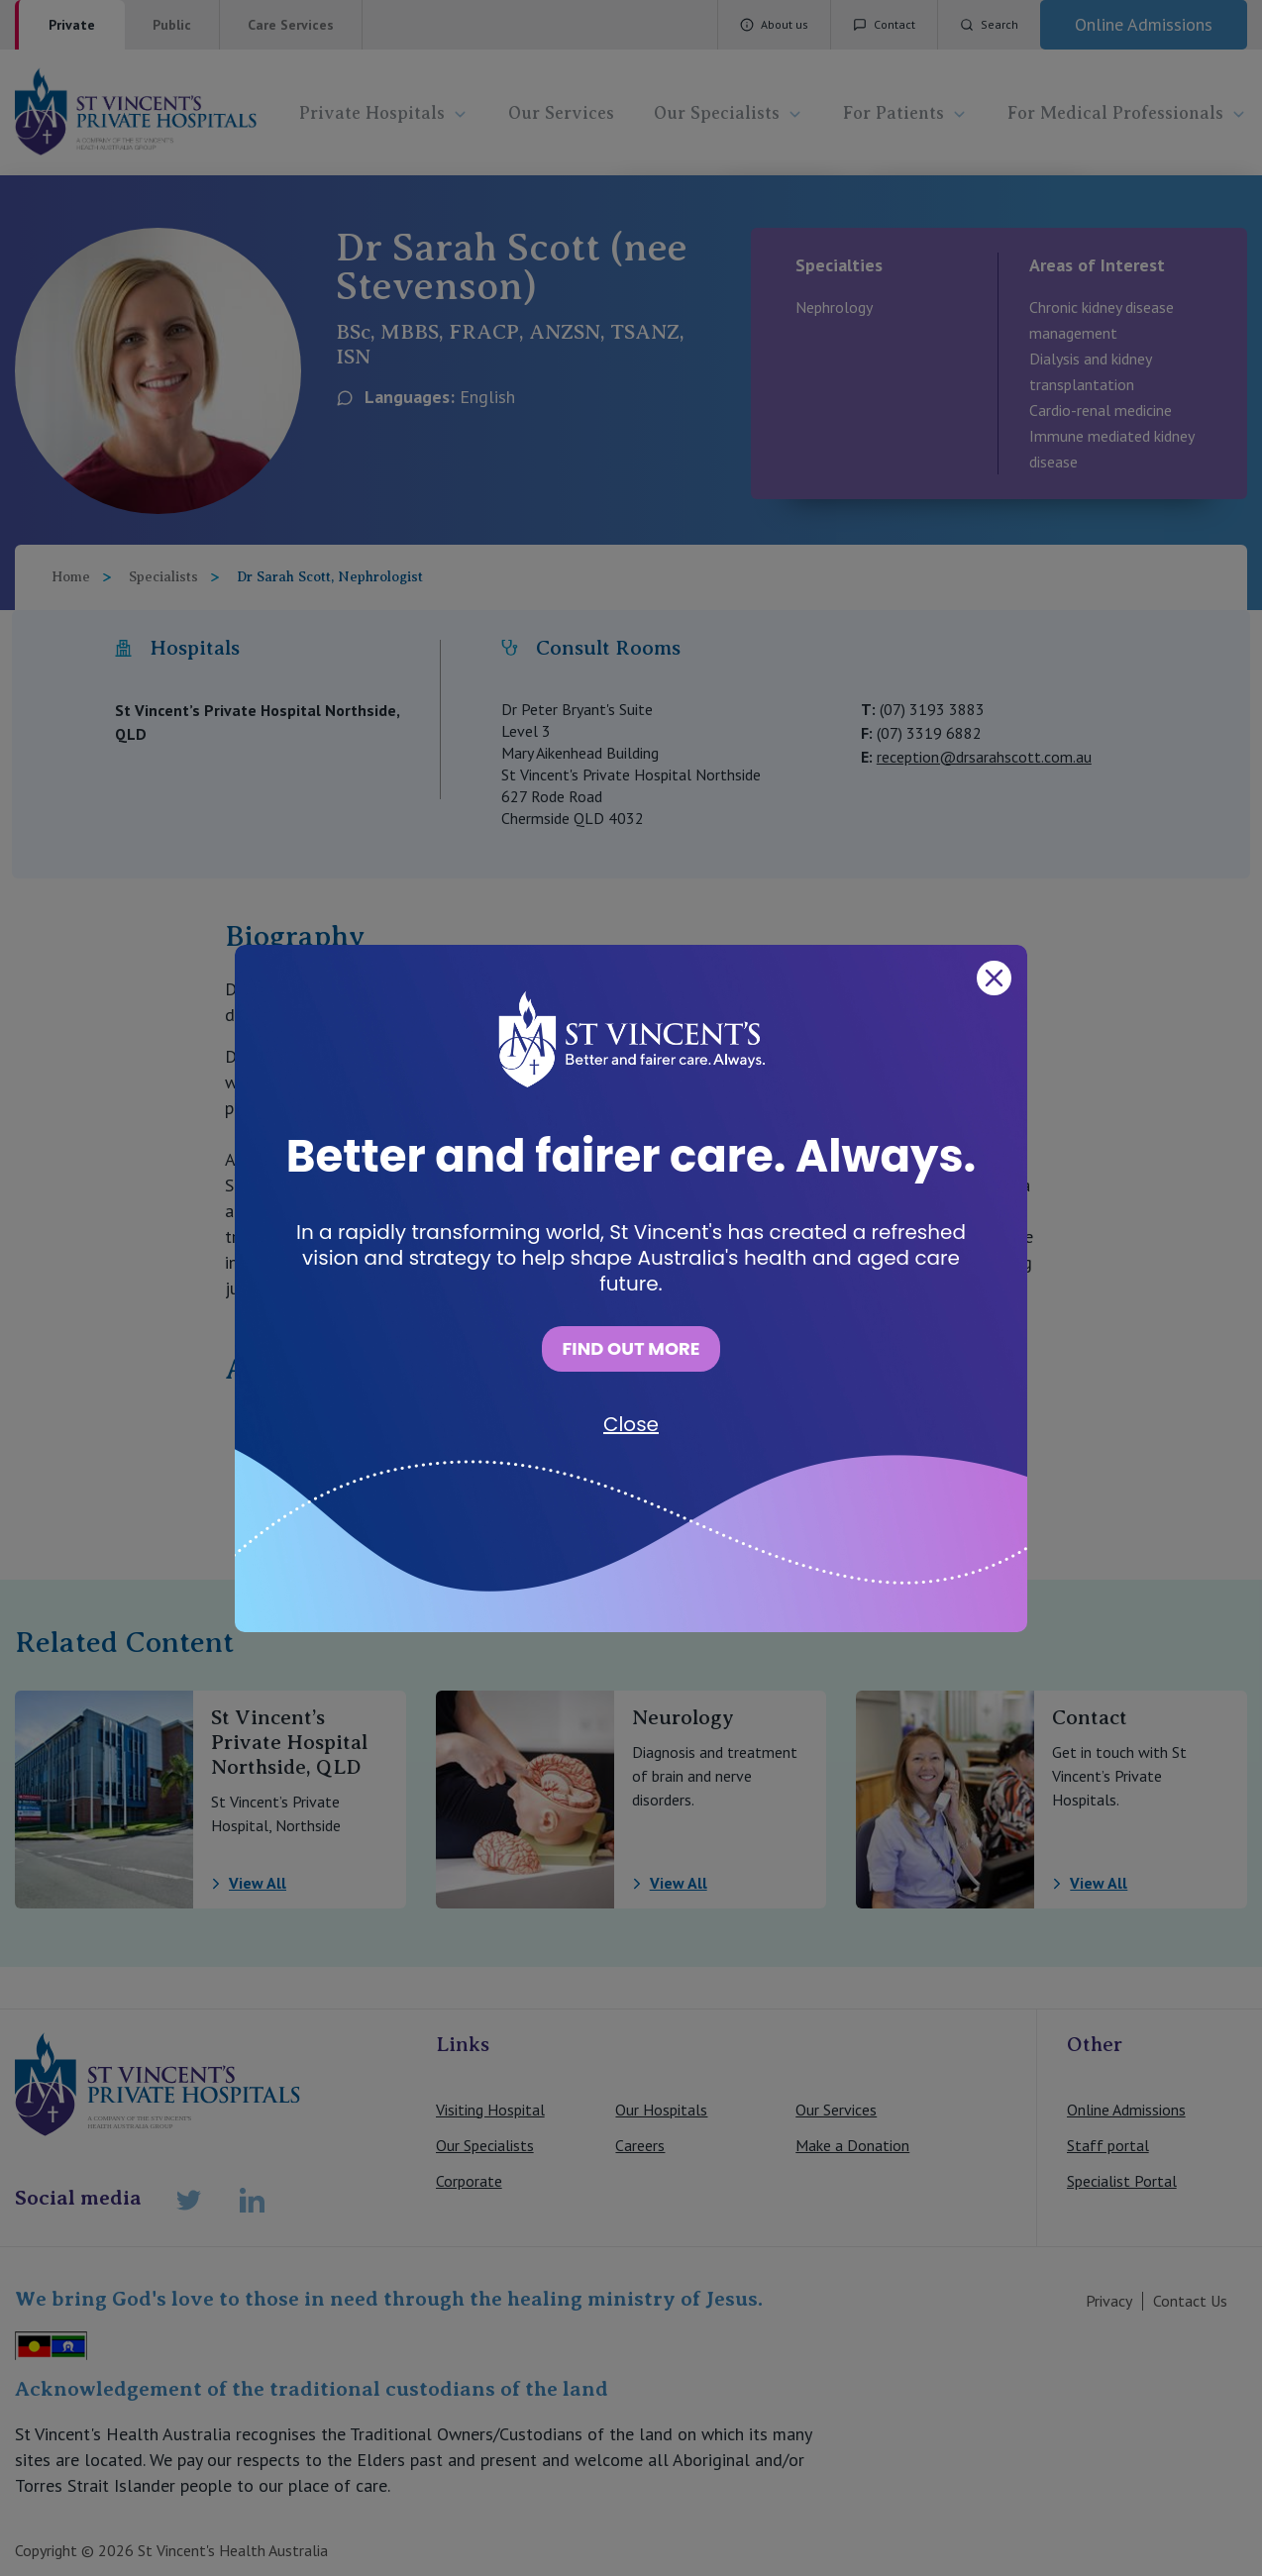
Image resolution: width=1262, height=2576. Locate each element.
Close (631, 1424)
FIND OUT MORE (630, 1348)
